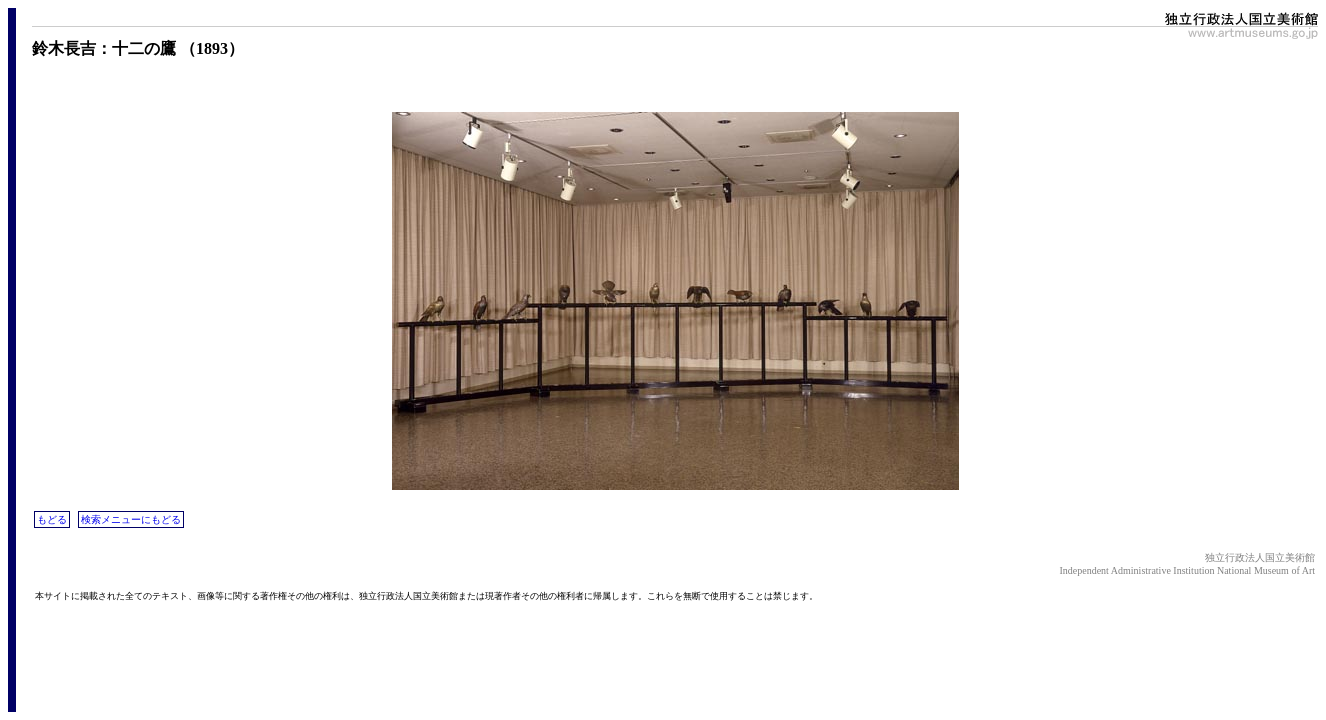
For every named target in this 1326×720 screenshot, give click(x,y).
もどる (52, 519)
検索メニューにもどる (131, 519)
